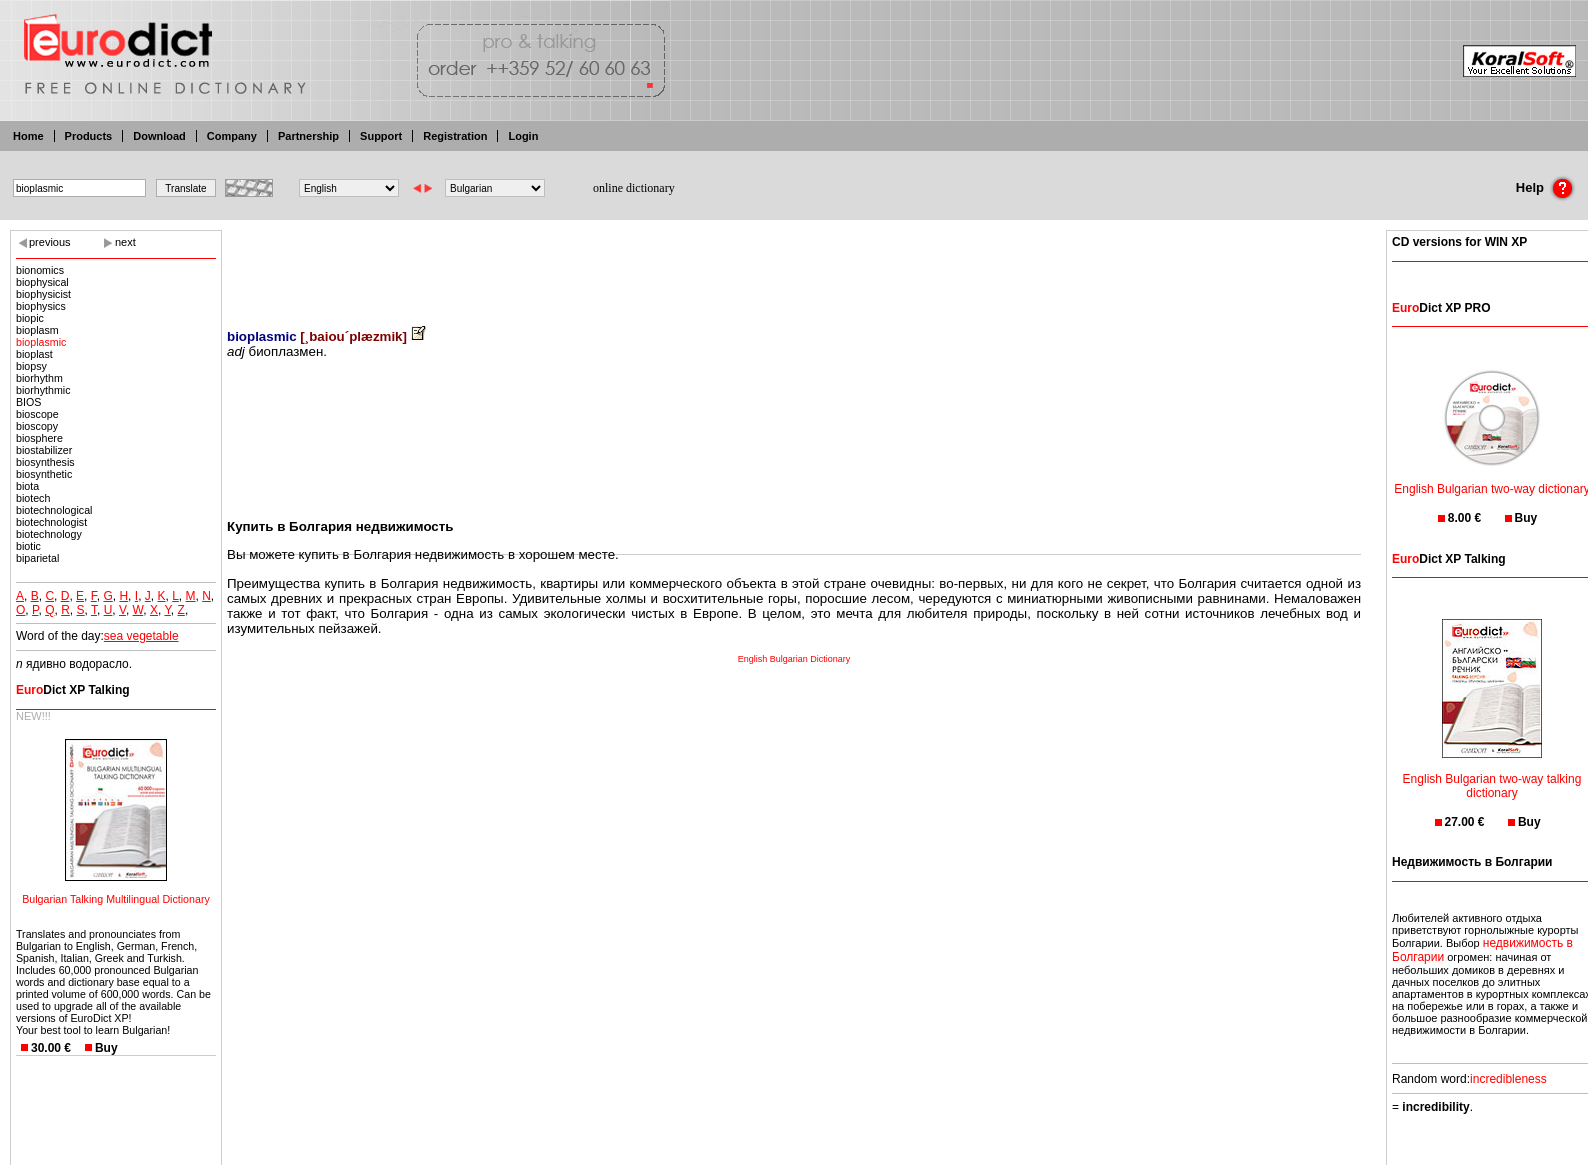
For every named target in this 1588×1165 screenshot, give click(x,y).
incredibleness (1508, 1079)
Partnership (308, 136)
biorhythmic (43, 390)
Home (28, 136)
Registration (455, 136)
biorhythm (39, 378)
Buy (106, 1048)
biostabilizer (44, 450)
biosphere (39, 438)
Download (159, 136)
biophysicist (43, 294)
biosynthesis (45, 462)
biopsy (31, 366)
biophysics (41, 306)
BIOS (28, 402)
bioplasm (37, 330)
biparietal (37, 558)
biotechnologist (51, 522)
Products (89, 136)
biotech (33, 498)
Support (381, 136)
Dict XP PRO (1441, 308)
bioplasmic (41, 342)
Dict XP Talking (73, 690)
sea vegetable (141, 636)
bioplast (34, 354)
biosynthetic (44, 474)
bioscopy (37, 426)
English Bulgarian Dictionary (794, 659)
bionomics (40, 270)
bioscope (37, 414)
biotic (28, 546)
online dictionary (634, 188)
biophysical (42, 282)
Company (232, 136)
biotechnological (54, 510)
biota (27, 486)
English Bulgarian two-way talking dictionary (1492, 773)
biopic (30, 318)
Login (523, 136)
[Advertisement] (794, 265)
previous (50, 242)
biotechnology (49, 534)
